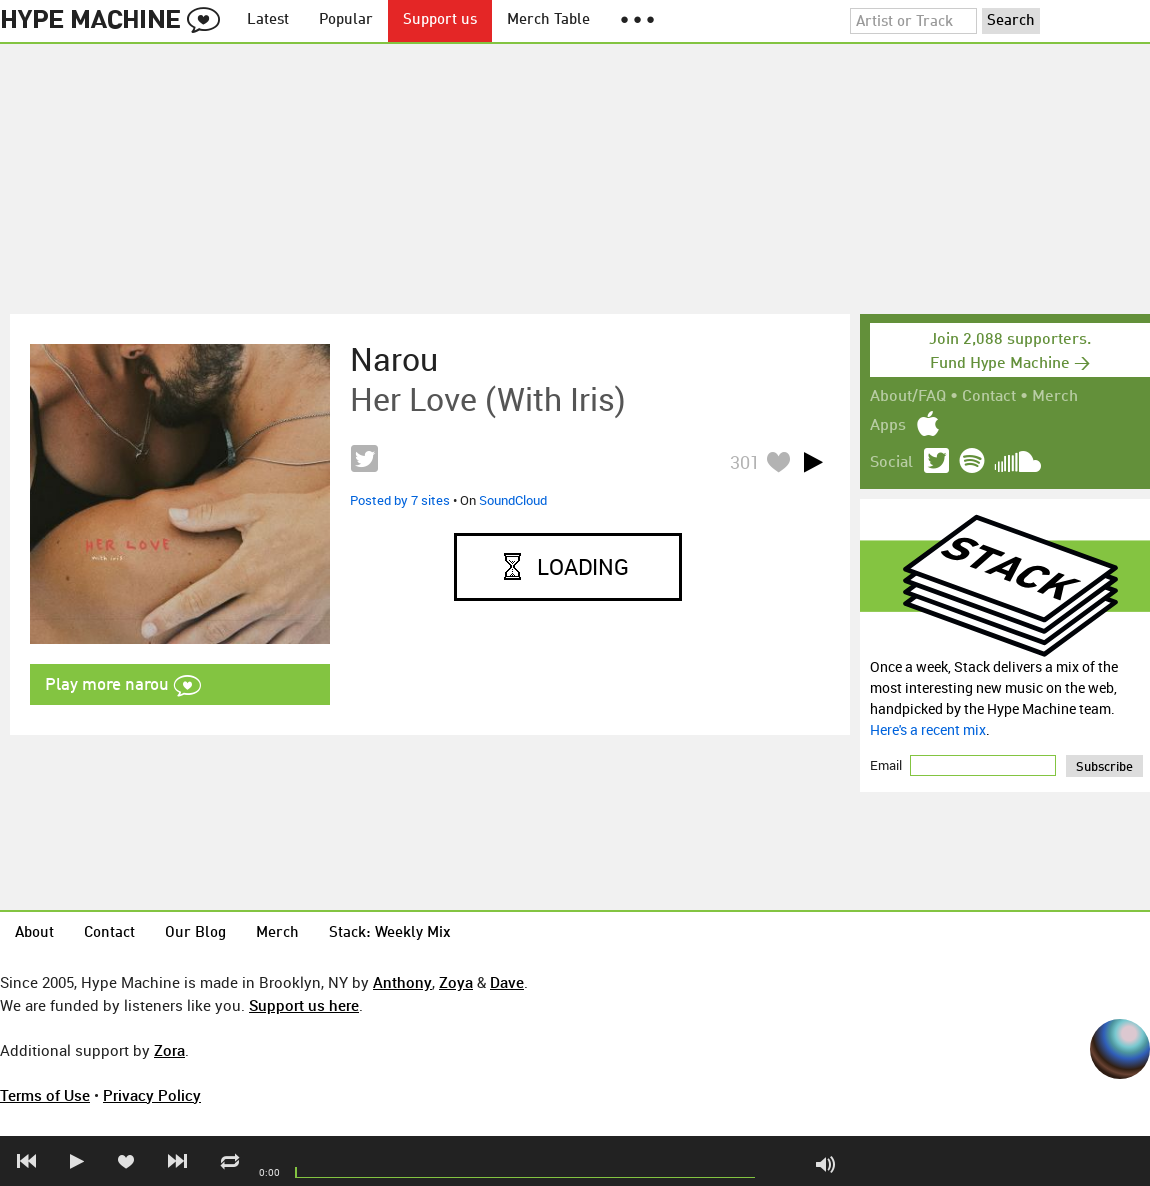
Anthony (402, 982)
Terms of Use (45, 1095)
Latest (268, 20)
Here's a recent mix (928, 729)
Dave (507, 982)
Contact (989, 397)
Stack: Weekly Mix (390, 933)
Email (887, 765)
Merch (1055, 397)
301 (745, 462)
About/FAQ (908, 397)
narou (394, 359)
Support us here (304, 1005)
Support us (440, 20)
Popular (346, 20)
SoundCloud (513, 500)
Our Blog (195, 933)
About (34, 933)
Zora (169, 1050)
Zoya (456, 982)
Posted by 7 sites (400, 500)
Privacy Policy (152, 1095)
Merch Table (548, 20)
